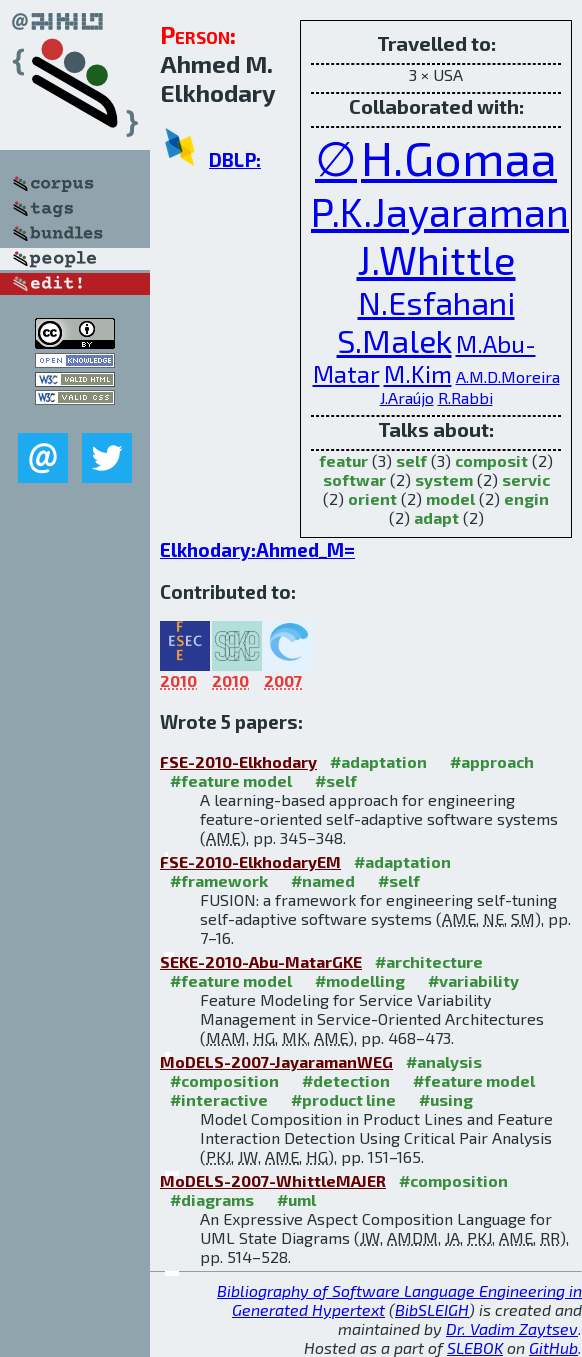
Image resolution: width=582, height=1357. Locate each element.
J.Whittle (436, 259)
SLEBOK (475, 1347)
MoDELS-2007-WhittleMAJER (273, 1180)
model (450, 498)
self (411, 460)
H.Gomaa (459, 157)
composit (491, 460)
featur (343, 460)
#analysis (444, 1061)
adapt (436, 517)
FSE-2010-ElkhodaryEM (250, 861)
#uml (296, 1199)
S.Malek (394, 340)
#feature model (231, 780)
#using (446, 1099)
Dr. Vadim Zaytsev (512, 1328)
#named (323, 880)
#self (336, 780)
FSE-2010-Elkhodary (238, 761)
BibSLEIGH (432, 1309)
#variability (473, 980)
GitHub (553, 1347)
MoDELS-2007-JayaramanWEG (276, 1061)
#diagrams (212, 1199)
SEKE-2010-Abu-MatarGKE (261, 961)
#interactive (219, 1099)
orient (372, 498)
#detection (346, 1080)
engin (526, 498)
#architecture (429, 961)
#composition (224, 1080)
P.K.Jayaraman (440, 211)
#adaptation (378, 761)
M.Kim (418, 373)
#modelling (360, 980)
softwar (354, 479)
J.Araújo (407, 397)
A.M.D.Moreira (508, 376)
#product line (343, 1099)
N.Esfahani (436, 302)
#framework (219, 880)
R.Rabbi (465, 397)
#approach (492, 761)
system (444, 479)
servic (526, 479)
